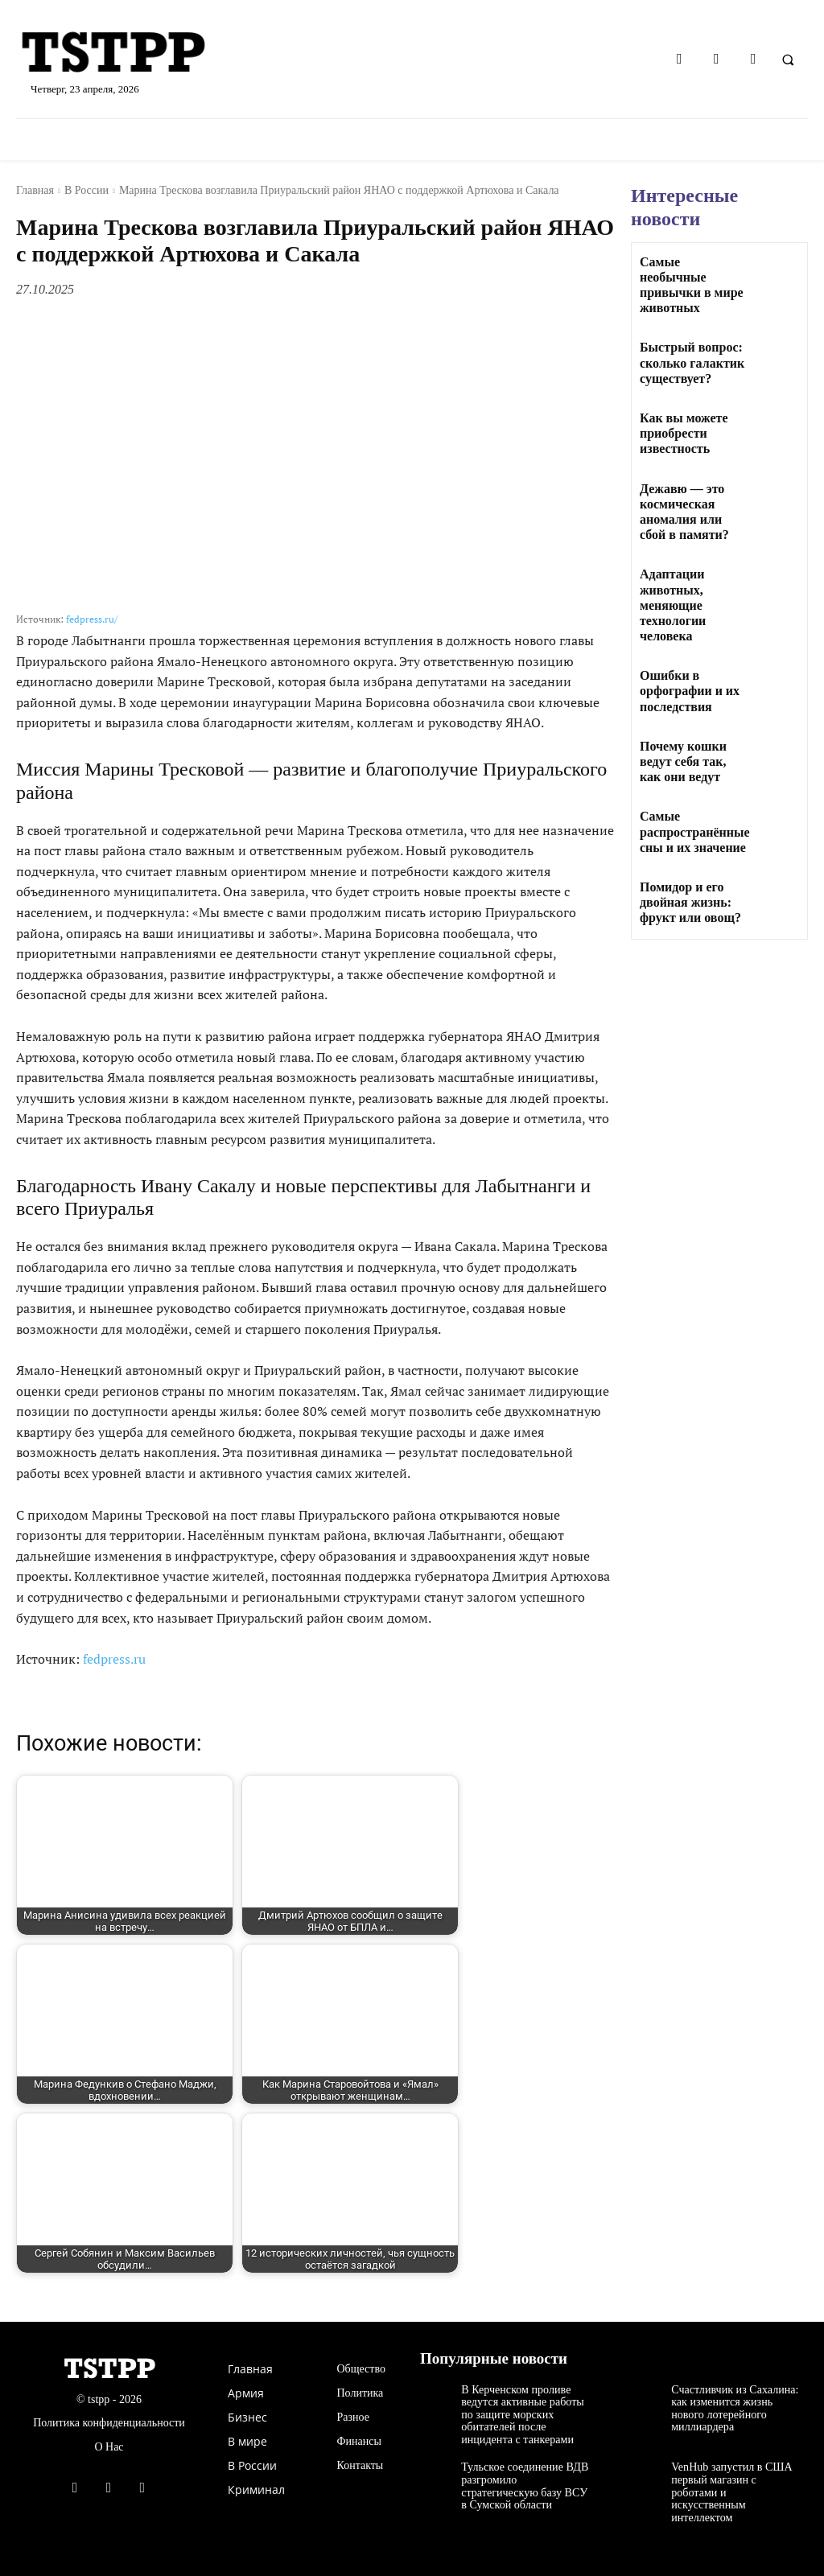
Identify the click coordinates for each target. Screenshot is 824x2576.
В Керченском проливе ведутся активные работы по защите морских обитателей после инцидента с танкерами (522, 2415)
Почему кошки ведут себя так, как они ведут (683, 761)
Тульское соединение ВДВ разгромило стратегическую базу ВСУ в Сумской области (524, 2485)
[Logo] (143, 54)
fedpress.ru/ (91, 619)
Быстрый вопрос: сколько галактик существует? (692, 362)
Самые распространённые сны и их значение (695, 831)
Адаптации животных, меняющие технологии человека (673, 605)
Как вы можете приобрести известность (683, 433)
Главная (35, 190)
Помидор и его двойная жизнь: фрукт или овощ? (690, 902)
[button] (788, 59)
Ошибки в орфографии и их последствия (690, 691)
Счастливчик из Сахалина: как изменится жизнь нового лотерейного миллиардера (734, 2408)
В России (86, 190)
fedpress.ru (114, 1659)
